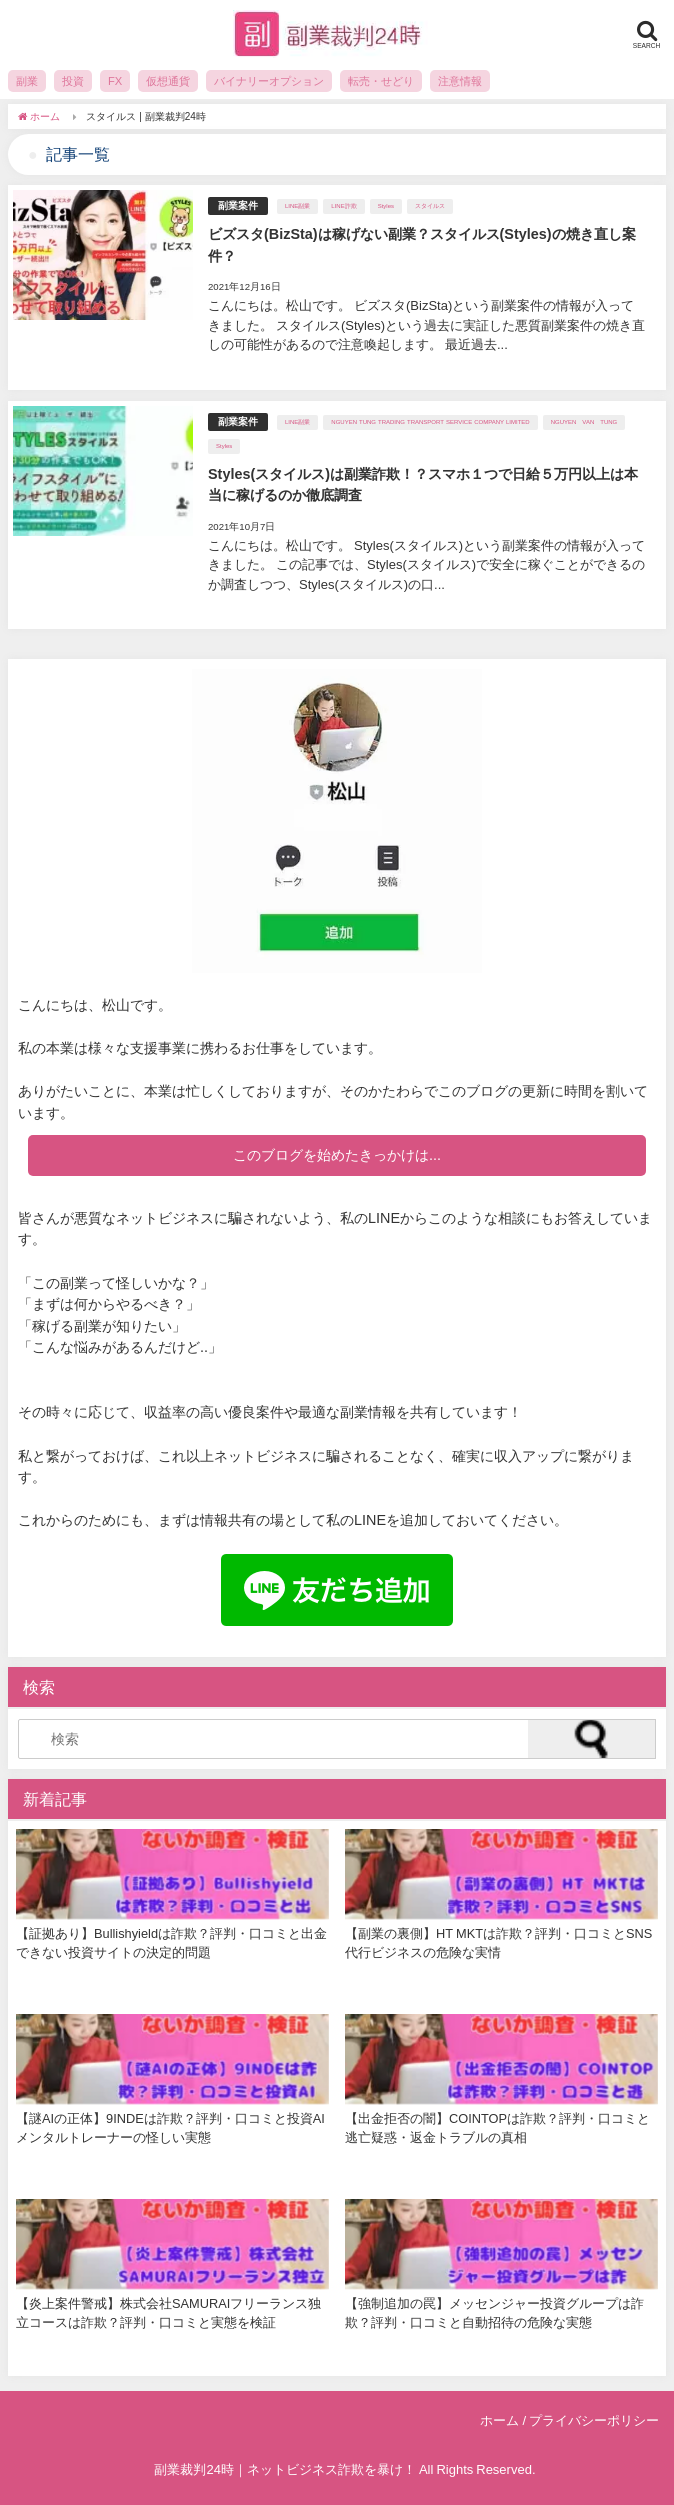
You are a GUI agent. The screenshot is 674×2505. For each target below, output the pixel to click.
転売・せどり (381, 81)
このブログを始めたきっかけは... (337, 1155)
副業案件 (238, 205)
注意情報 (460, 81)
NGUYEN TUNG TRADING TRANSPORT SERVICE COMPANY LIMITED (430, 422)
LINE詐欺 (343, 206)
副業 (27, 81)
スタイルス (430, 206)
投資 (73, 81)
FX (115, 81)
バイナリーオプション (269, 81)
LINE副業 (297, 206)
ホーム (499, 2420)
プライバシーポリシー (594, 2420)
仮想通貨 (168, 81)
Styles (386, 206)
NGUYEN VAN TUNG (584, 422)
